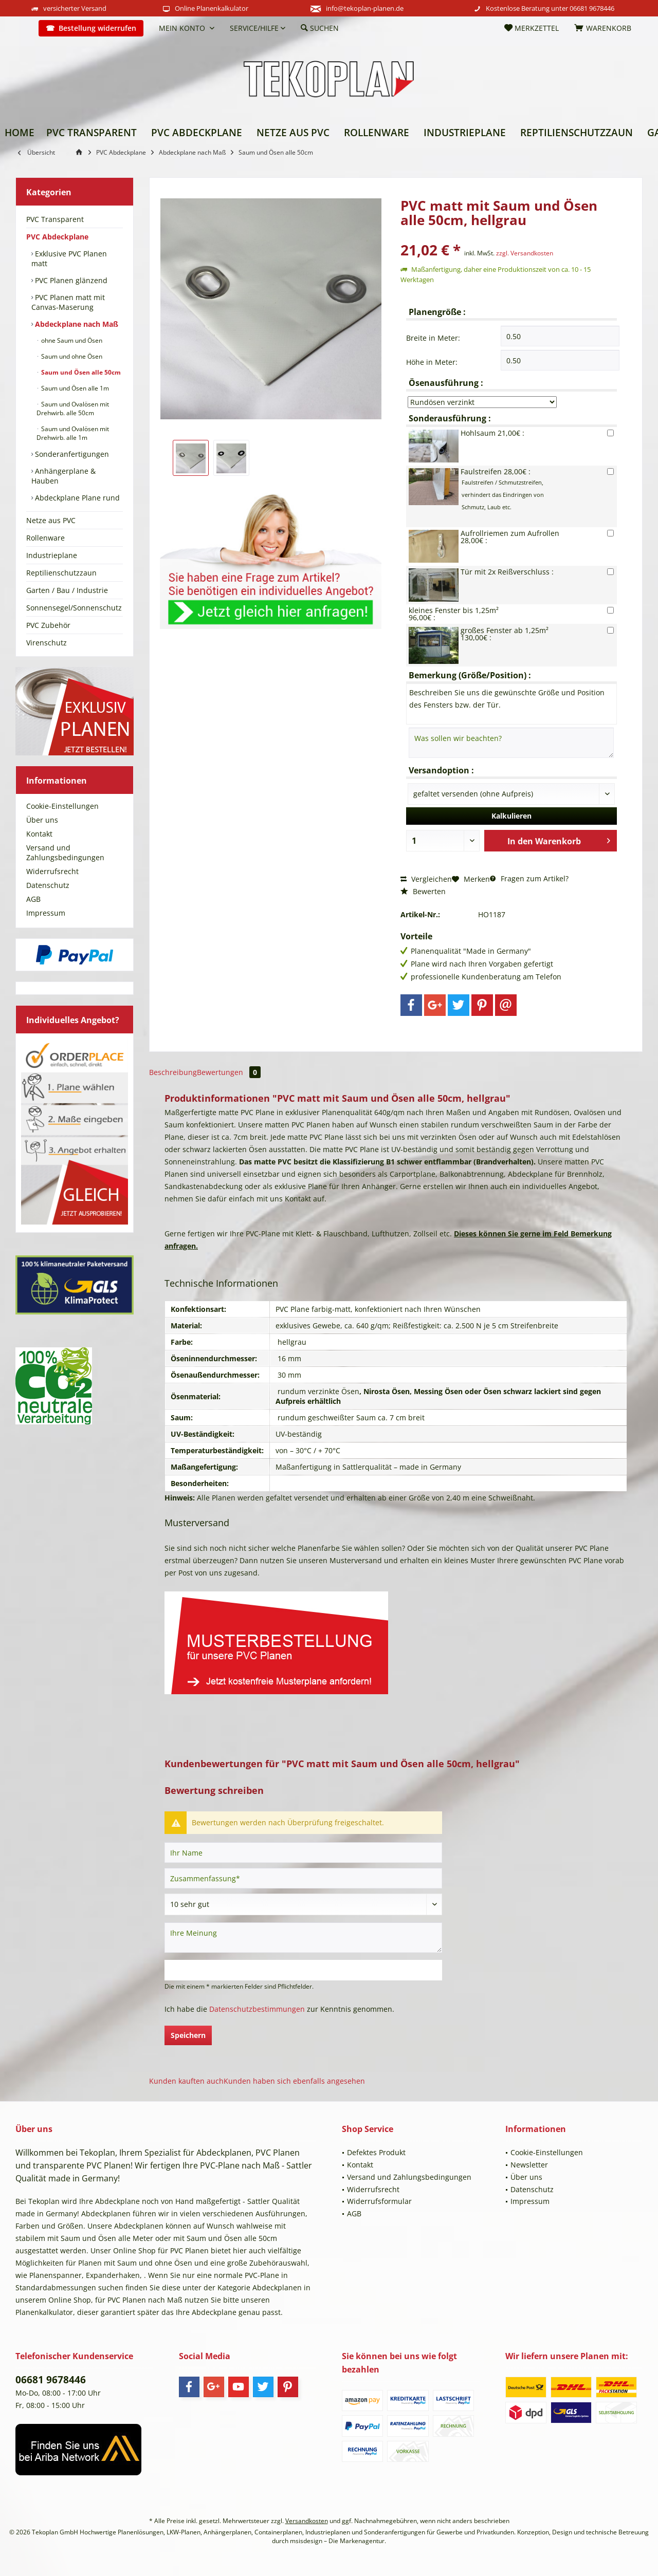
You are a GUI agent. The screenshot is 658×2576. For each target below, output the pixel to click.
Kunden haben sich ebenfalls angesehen (294, 2081)
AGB (33, 899)
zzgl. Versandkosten (524, 253)
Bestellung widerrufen (97, 28)
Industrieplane (51, 555)
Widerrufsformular (379, 2201)
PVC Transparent (55, 219)
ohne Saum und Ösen (71, 340)
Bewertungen (229, 1072)
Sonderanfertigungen (71, 454)
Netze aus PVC (51, 520)
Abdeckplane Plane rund (76, 498)
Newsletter (529, 2165)
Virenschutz (46, 642)
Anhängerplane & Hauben (63, 476)
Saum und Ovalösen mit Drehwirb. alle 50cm (72, 408)
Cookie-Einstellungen (62, 806)
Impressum (45, 913)
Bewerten (423, 891)
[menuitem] (23, 28)
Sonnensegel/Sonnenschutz (74, 608)
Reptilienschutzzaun (61, 573)
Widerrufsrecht (52, 871)
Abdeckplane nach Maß (75, 324)
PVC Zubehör (48, 625)
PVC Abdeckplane (57, 237)
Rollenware (45, 538)
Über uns (42, 820)
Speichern (188, 2035)
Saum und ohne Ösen (71, 356)
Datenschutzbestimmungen (257, 2009)
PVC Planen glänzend (70, 280)
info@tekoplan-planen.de (365, 8)
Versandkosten (306, 2520)
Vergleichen (426, 879)
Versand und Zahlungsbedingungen (65, 852)
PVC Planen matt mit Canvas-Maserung (68, 302)
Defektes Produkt (376, 2152)
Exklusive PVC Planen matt (69, 258)
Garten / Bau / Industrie (67, 590)
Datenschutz (47, 885)
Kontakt (39, 834)
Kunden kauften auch (186, 2081)
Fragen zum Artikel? (529, 878)
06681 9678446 (592, 8)
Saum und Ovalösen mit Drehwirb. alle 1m (72, 433)
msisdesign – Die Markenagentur (337, 2540)
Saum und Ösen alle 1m (74, 388)
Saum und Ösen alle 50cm (80, 372)
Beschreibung (173, 1072)
